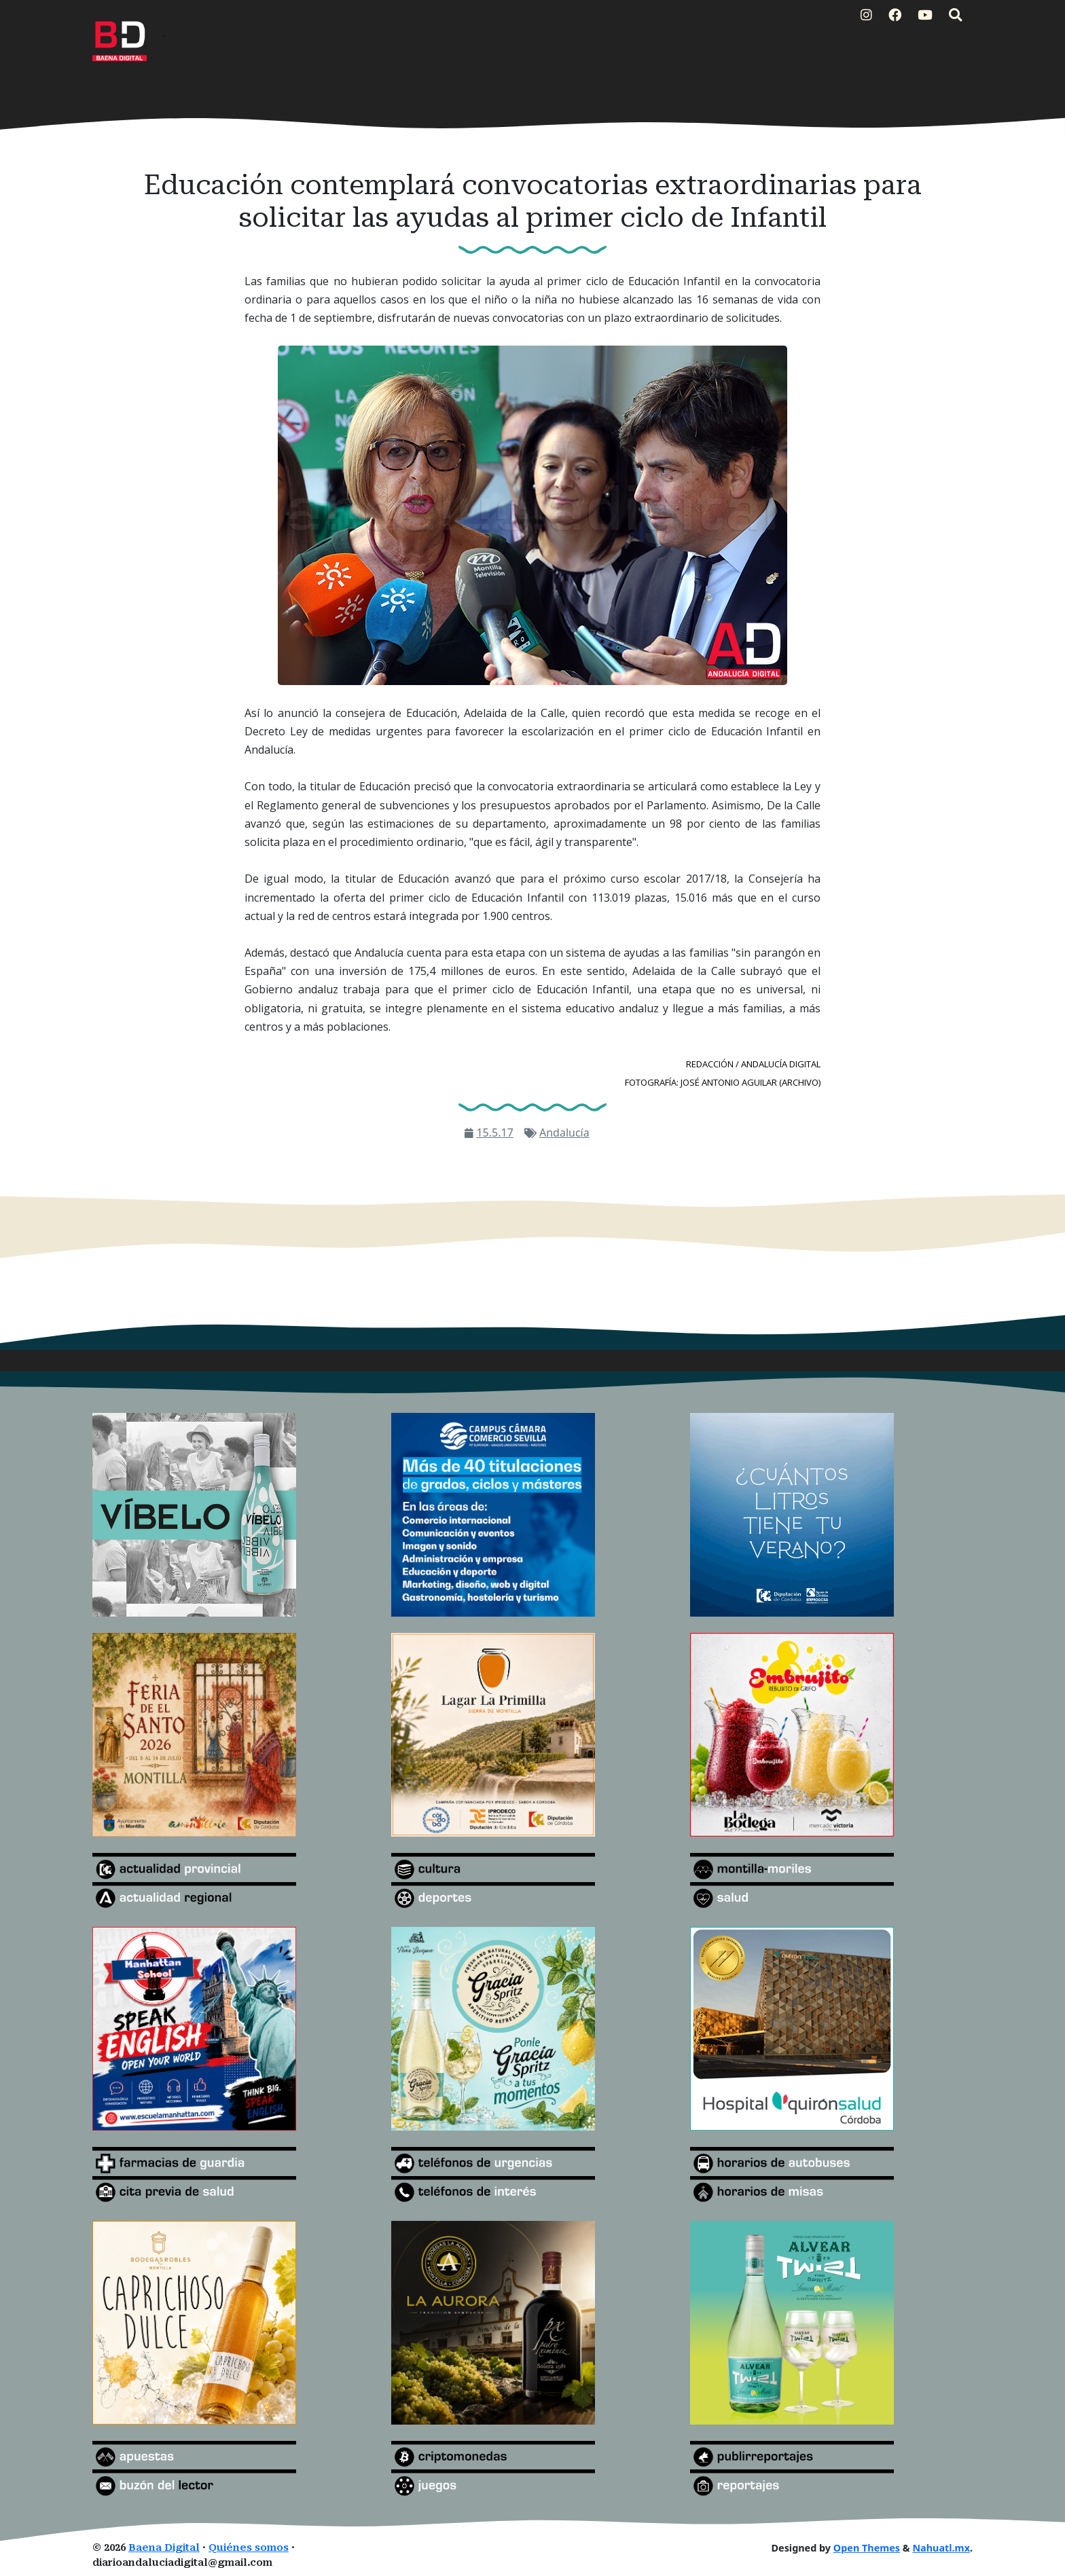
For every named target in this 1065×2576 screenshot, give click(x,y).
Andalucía (564, 1132)
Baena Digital (164, 2548)
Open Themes (866, 2547)
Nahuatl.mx (941, 2547)
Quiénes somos (249, 2548)
